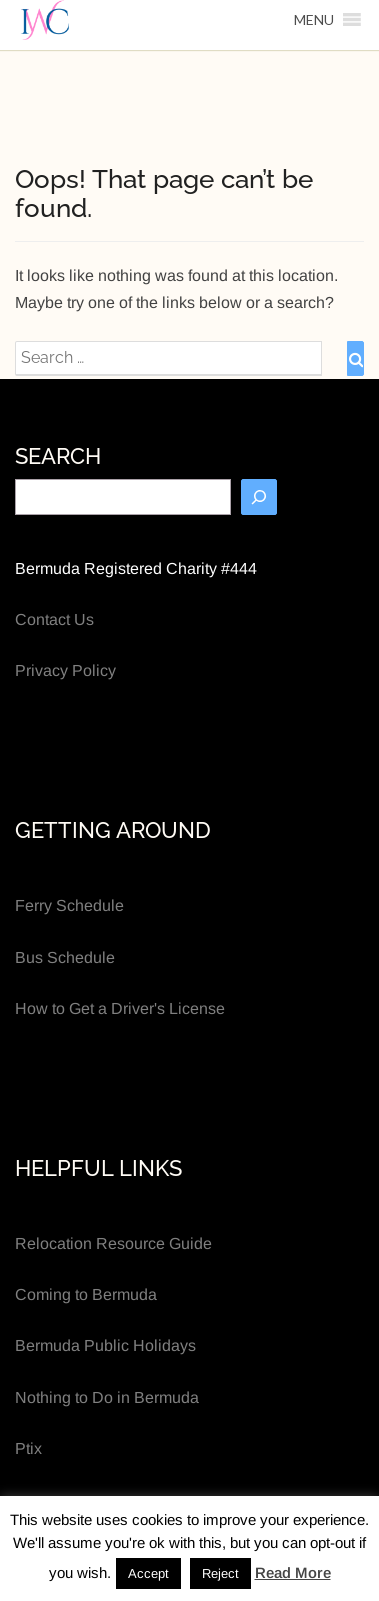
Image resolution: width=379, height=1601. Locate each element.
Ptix (28, 1448)
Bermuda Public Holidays (105, 1345)
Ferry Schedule (69, 905)
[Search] (259, 497)
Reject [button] (220, 1573)
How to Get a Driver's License (120, 1008)
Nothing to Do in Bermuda (107, 1397)
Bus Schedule (65, 957)
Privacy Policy (65, 670)
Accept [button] (148, 1573)
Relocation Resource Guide (113, 1243)
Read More (293, 1572)
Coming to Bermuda (86, 1294)
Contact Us (54, 619)
